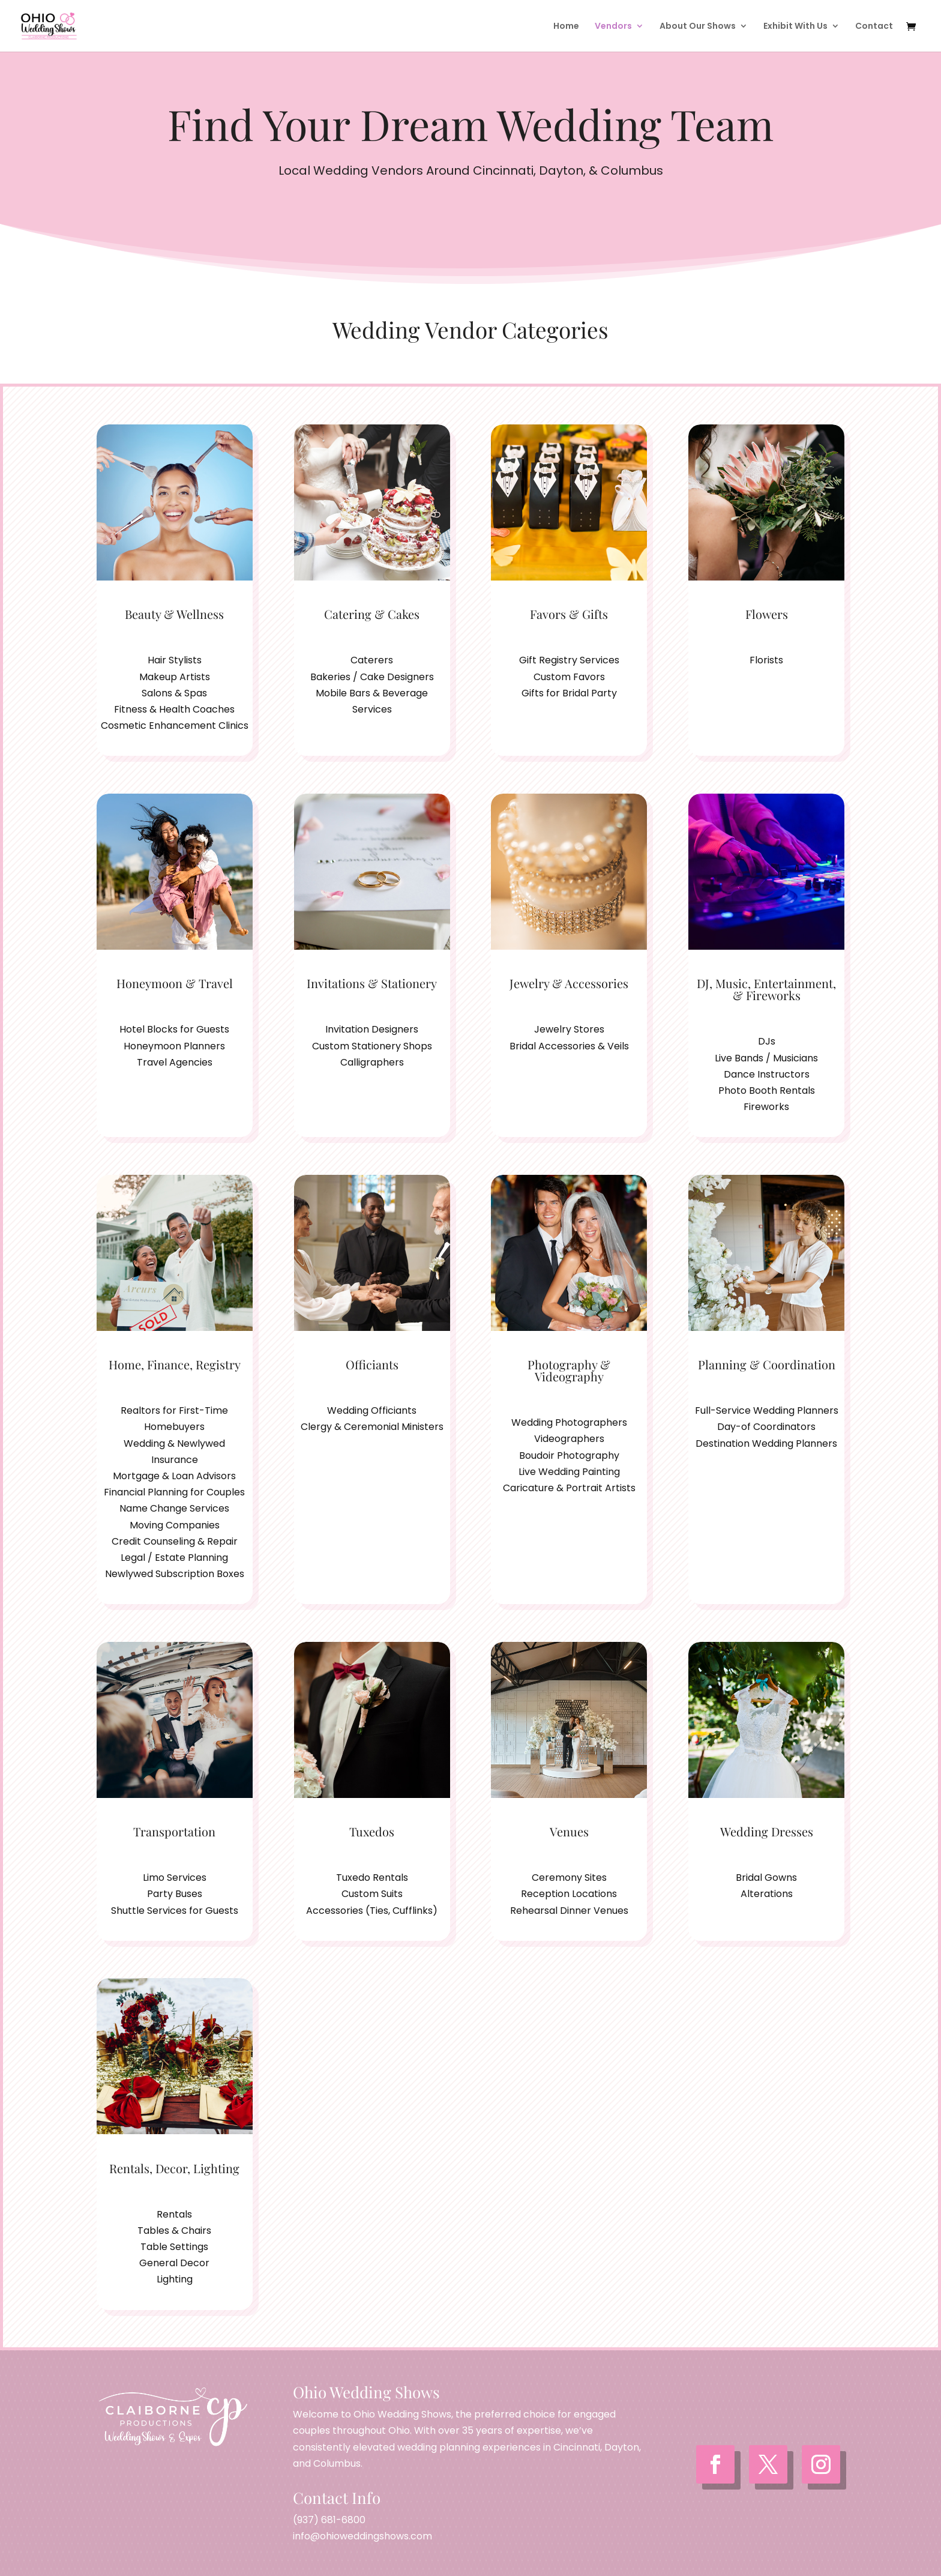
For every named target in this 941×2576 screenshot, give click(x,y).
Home (566, 27)
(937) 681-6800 (329, 2520)
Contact (874, 27)
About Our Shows (698, 27)
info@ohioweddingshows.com (362, 2536)
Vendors (613, 27)
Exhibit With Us (795, 27)
